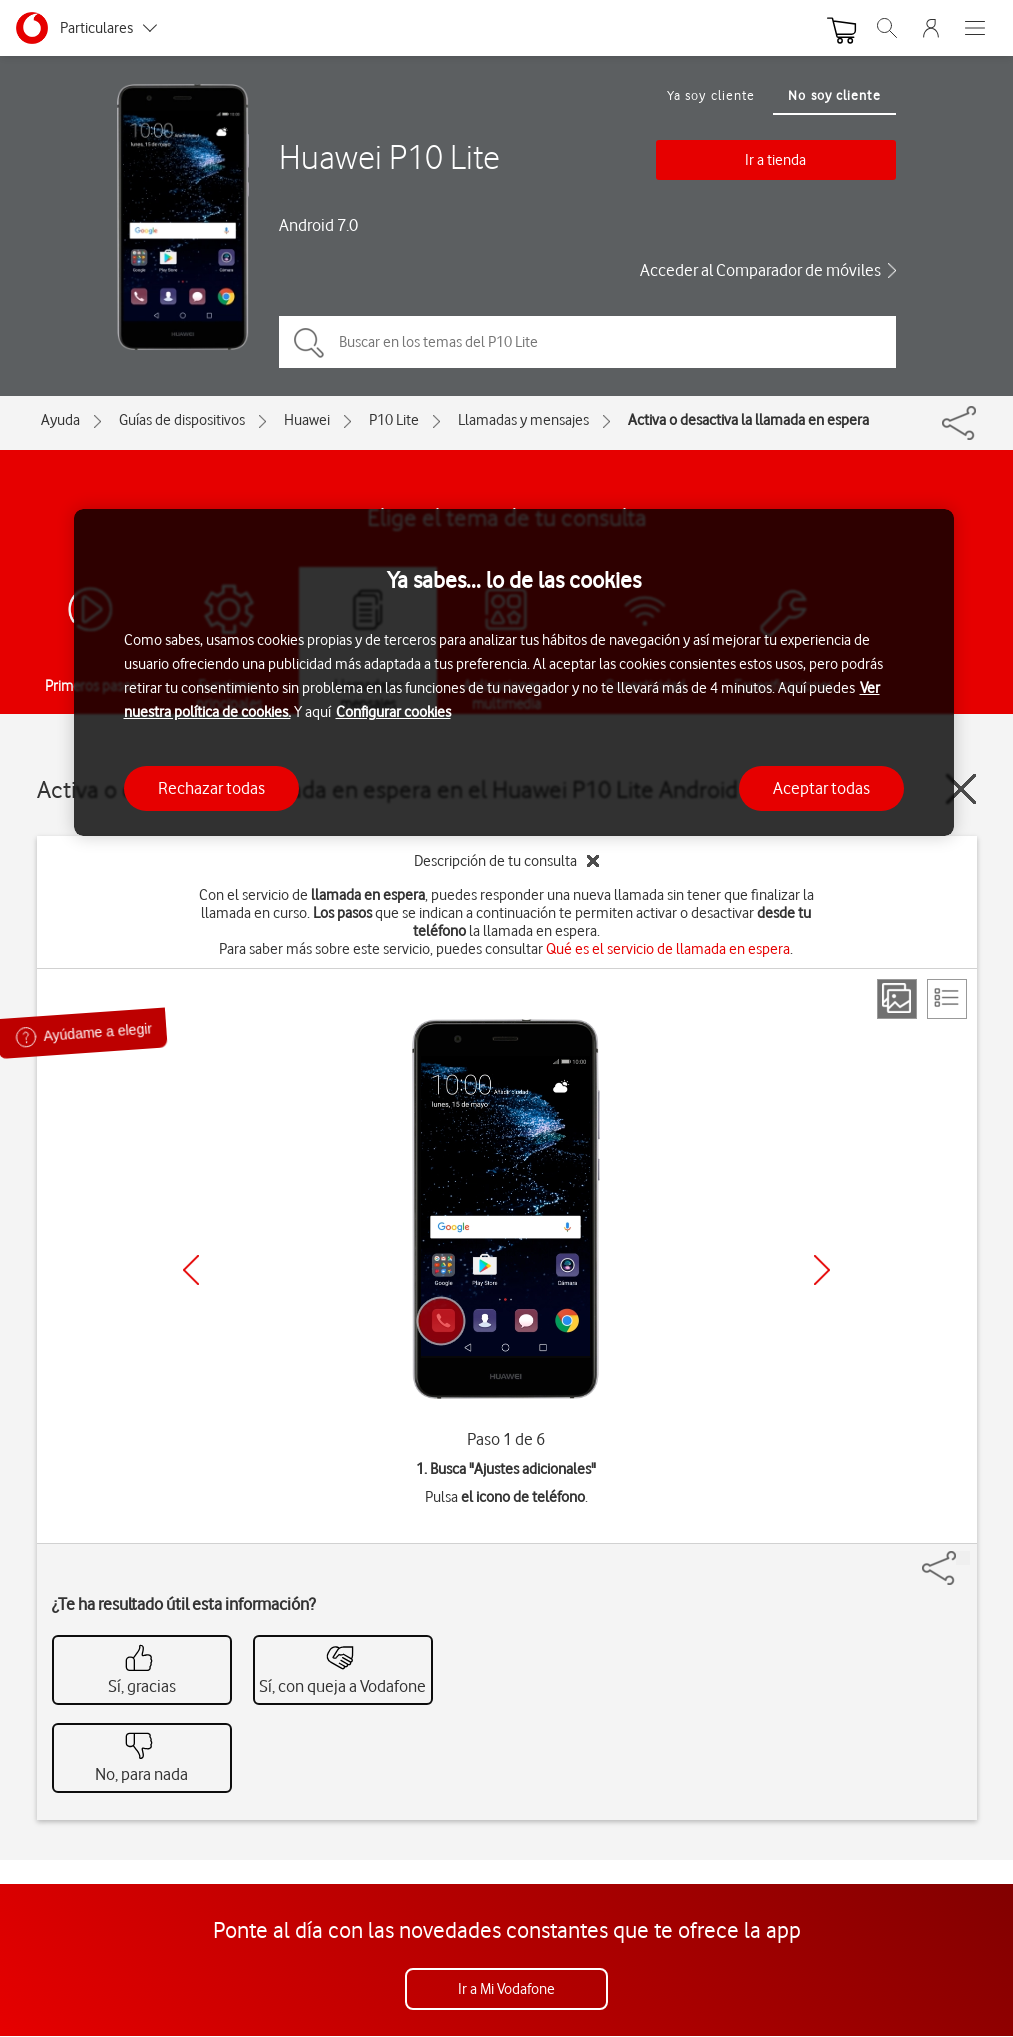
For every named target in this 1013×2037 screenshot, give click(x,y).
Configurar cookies (393, 712)
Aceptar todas (821, 788)
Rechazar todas (211, 788)
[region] (514, 672)
